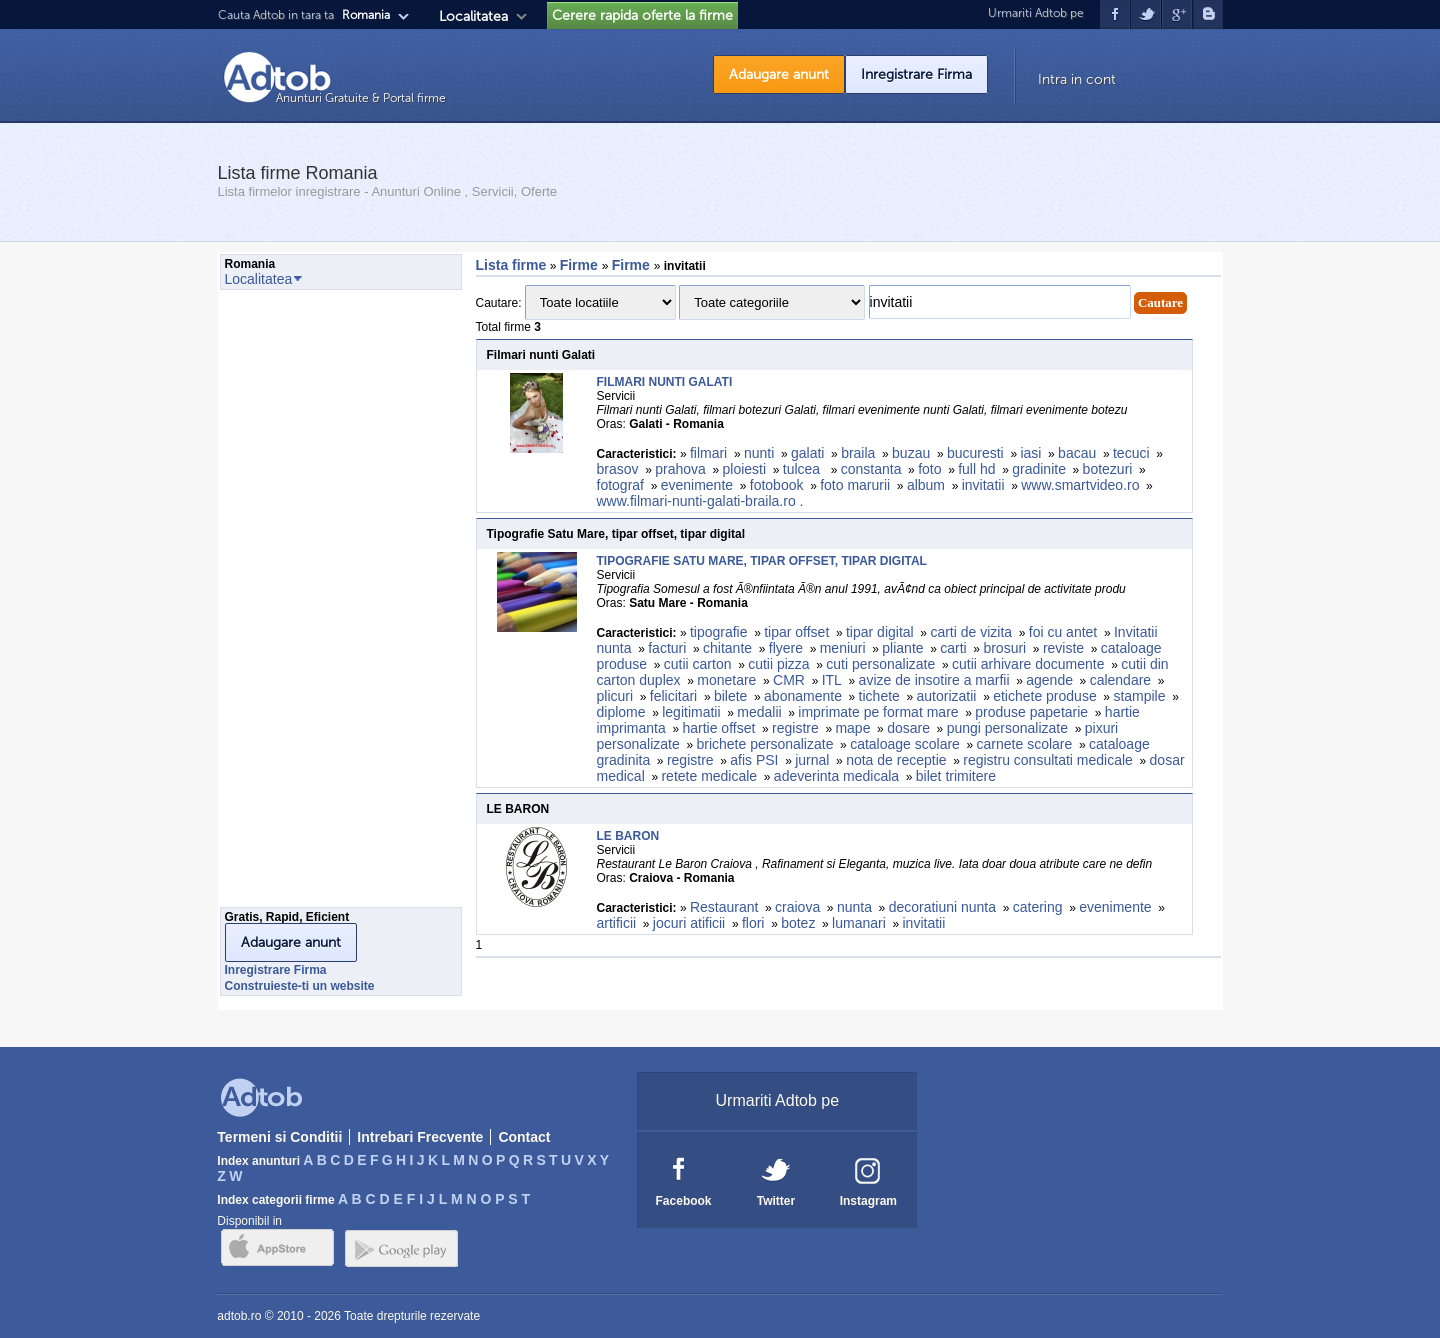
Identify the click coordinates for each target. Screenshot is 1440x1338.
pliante (902, 648)
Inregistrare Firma (916, 74)
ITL (832, 680)
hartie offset (718, 728)
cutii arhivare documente (1028, 664)
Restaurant (724, 907)
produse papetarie (1031, 712)
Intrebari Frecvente (420, 1137)
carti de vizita (971, 632)
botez (798, 923)
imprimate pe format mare (878, 712)
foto (929, 469)
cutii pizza (778, 664)
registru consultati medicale (1048, 760)
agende (1049, 680)
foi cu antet (1063, 632)
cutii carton (698, 664)
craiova (797, 907)
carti (953, 648)
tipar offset (796, 632)
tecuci (1131, 453)
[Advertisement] (300, 604)
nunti (759, 453)
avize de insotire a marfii (934, 680)
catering (1038, 907)
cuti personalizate (880, 664)
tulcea (803, 469)
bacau (1077, 453)
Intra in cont (1077, 79)
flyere (786, 648)
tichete (879, 696)
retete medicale (709, 776)
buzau (911, 453)
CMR (789, 680)
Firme (581, 265)
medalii (759, 712)
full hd (976, 469)
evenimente (697, 485)
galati (807, 453)
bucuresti (975, 453)
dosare (908, 728)
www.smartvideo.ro (1080, 485)
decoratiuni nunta (942, 907)
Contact (524, 1137)
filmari (708, 453)
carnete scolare (1025, 744)
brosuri (1004, 648)
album (926, 485)
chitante (727, 648)
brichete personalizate (764, 744)
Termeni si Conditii (279, 1137)
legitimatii (691, 712)
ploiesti (745, 469)
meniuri (843, 648)
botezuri (1108, 469)
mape (852, 728)
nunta (854, 907)
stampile (1139, 696)
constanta (871, 469)
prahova (680, 469)
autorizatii (947, 696)
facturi (667, 648)
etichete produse (1045, 696)
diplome (621, 712)
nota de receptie (896, 760)
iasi (1030, 453)
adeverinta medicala (836, 776)
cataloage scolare (905, 744)
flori (753, 923)
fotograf (620, 485)
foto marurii (855, 485)
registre (795, 728)
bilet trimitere (956, 776)
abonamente (803, 696)
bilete (730, 696)
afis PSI (754, 760)
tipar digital (880, 632)
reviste (1063, 648)
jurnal (812, 760)
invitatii (983, 485)
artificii (617, 923)
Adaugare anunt (779, 74)
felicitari (673, 696)
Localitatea (473, 16)
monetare (726, 680)
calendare (1121, 680)
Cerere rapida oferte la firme (642, 15)
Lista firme (511, 265)
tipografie (719, 632)
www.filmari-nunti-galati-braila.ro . (702, 501)
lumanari (859, 923)
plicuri (615, 696)
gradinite (1039, 469)
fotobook (777, 485)
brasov (618, 469)
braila (858, 453)
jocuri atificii (689, 923)
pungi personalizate (1007, 728)
